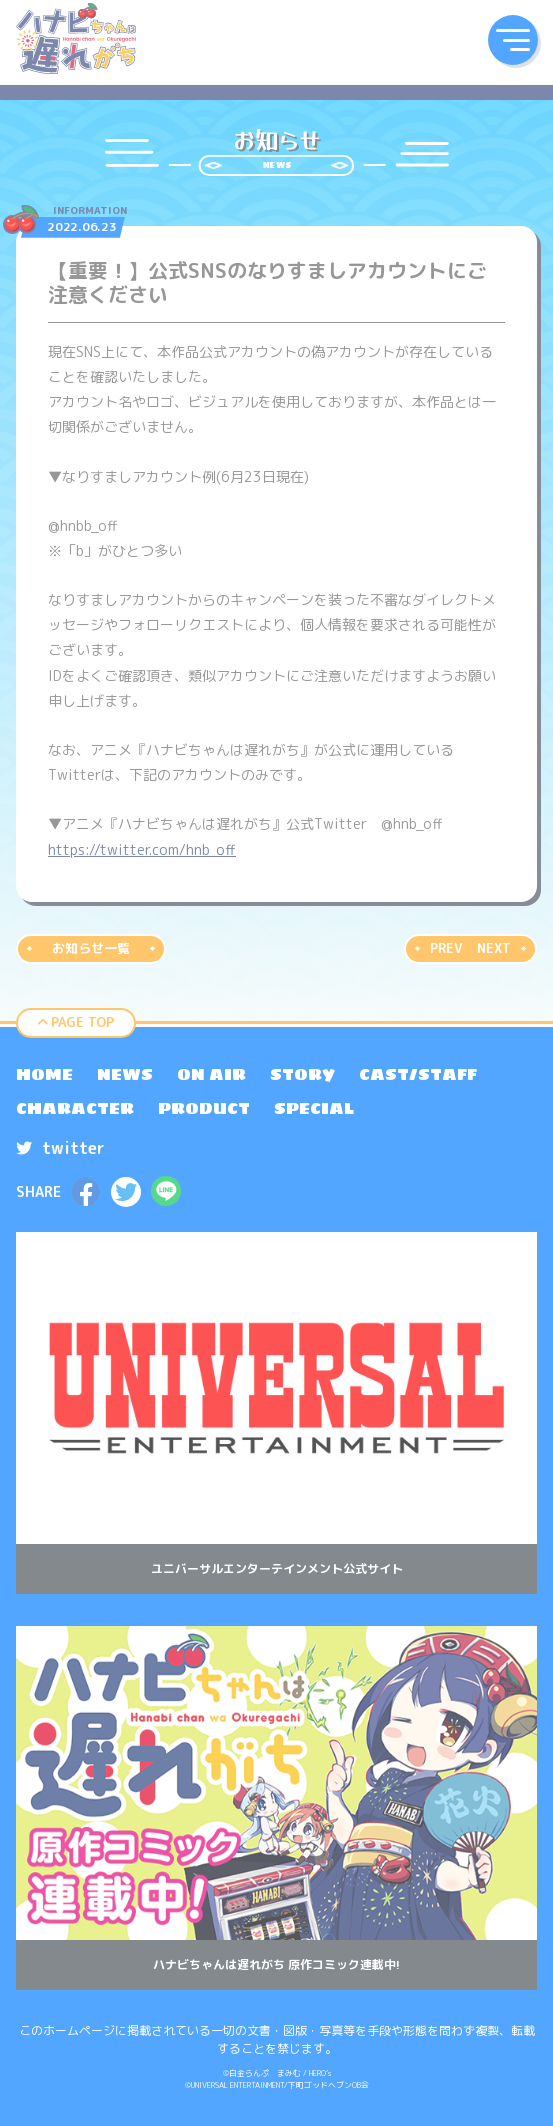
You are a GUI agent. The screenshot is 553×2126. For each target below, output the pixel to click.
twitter (60, 1148)
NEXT (494, 948)
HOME (44, 1074)
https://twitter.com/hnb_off (142, 849)
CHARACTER (75, 1108)
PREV (446, 948)
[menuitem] (44, 1074)
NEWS (125, 1074)
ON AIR (211, 1074)
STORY (302, 1074)
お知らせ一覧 (91, 948)
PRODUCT (204, 1108)
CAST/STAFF (418, 1074)
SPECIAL (314, 1108)
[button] (513, 40)
